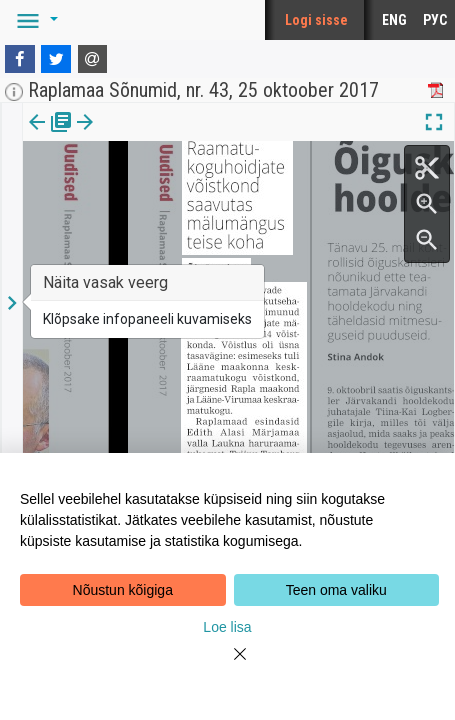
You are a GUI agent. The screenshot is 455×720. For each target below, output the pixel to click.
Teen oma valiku (336, 590)
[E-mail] (93, 59)
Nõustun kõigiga (123, 590)
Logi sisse (316, 20)
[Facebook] (20, 59)
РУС (435, 20)
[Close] (228, 666)
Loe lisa (227, 627)
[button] (34, 20)
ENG (394, 20)
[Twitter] (56, 59)
